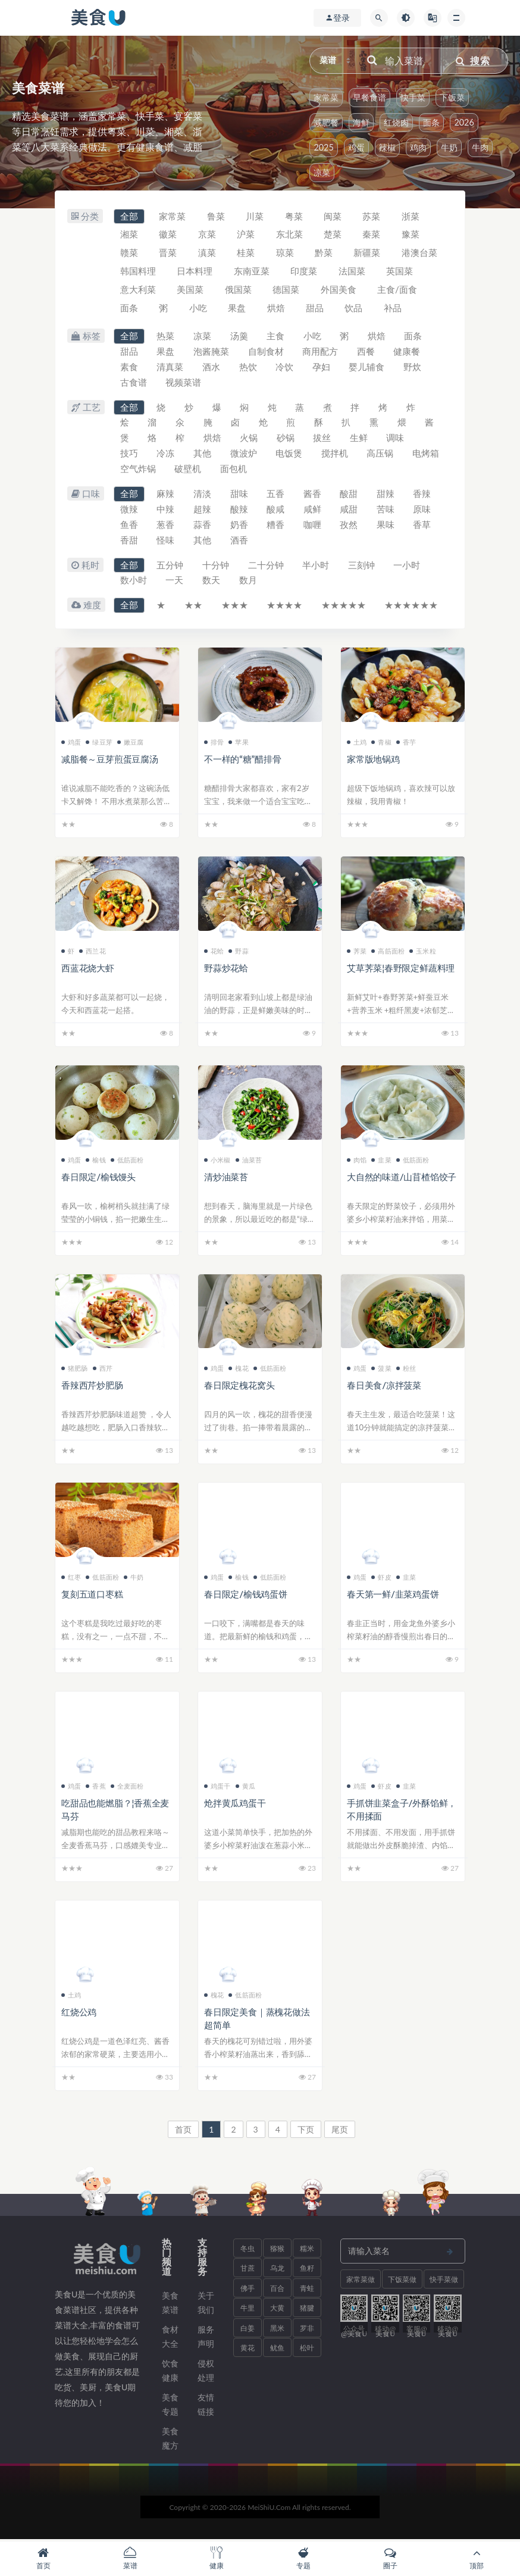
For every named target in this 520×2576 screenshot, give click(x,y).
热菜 (166, 337)
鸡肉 (418, 147)
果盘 (238, 309)
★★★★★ (344, 607)
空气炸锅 (184, 470)
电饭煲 (290, 454)
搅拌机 (335, 454)
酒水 (212, 367)
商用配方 (321, 352)
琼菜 (286, 253)
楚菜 (334, 235)
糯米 (307, 2249)
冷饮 (286, 367)
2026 (464, 122)
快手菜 (412, 97)
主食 (277, 337)
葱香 (166, 526)
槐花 (238, 1370)
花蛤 (214, 952)
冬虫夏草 (247, 2252)
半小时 (316, 566)
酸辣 (240, 510)
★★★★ (285, 607)
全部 (129, 216)
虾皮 (381, 1579)
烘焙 (277, 309)
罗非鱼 (307, 2332)
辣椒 (387, 147)
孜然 (350, 526)
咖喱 (313, 526)
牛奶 (449, 147)
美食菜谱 (170, 2303)
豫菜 (412, 235)
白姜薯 (247, 2332)
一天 (175, 582)
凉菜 (322, 172)
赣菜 (129, 253)
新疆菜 (368, 253)
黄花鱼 (247, 2352)
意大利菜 (138, 290)
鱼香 (129, 526)
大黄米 (277, 2312)
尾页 (339, 2130)
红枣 (71, 1579)
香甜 (129, 541)
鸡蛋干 (217, 1787)
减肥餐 (326, 122)
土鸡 (356, 743)
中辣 (166, 510)
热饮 (249, 367)
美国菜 (190, 290)
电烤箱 (133, 470)
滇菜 (208, 253)
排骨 (214, 743)
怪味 (166, 541)
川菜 (256, 216)
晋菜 (168, 253)
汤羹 (240, 337)
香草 (424, 526)
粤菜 (294, 216)
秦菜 (373, 235)
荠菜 (356, 952)
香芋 (406, 743)
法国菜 (352, 272)
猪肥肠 (74, 1370)
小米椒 (217, 1161)
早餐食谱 (369, 97)
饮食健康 (170, 2371)
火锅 (250, 439)
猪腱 (307, 2309)
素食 (129, 367)
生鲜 (360, 439)
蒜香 (203, 526)
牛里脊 (247, 2312)
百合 (277, 2289)
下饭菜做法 (402, 2283)
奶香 (240, 526)
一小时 (408, 566)
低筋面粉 (127, 1161)
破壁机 (234, 470)
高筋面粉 (388, 952)
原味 (424, 510)
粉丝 (406, 1370)
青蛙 (307, 2289)
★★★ (235, 607)
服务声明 (206, 2337)
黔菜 (325, 253)
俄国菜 (238, 290)
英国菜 (400, 272)
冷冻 (166, 454)
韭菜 (381, 1161)
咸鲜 (313, 510)
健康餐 (408, 352)
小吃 (199, 309)
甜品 (316, 309)
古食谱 (133, 383)
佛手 (247, 2289)
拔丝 (324, 439)
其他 (203, 454)
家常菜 (326, 97)
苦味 (387, 510)
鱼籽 (307, 2269)
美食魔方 (170, 2439)
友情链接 (206, 2405)
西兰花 (92, 952)
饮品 (355, 309)
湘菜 (129, 235)
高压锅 (381, 454)
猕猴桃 (277, 2252)
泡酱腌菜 (212, 352)
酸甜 (350, 495)
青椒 (381, 743)
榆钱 (95, 1161)
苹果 (238, 743)
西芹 (102, 1370)
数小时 (133, 582)
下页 (305, 2130)
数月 (249, 582)
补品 (394, 309)
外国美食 (339, 290)
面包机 (280, 470)
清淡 (203, 495)
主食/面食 (398, 290)
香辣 (424, 495)
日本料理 (195, 272)
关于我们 (206, 2303)
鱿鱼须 (277, 2352)
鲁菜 (216, 216)
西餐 (367, 352)
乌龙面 (277, 2272)
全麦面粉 (127, 1787)
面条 (431, 122)
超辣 (203, 510)
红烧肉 (396, 122)
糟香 (277, 526)
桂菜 (247, 253)
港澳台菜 (421, 253)
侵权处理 (206, 2371)
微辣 (129, 510)
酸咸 (277, 510)
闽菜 (334, 216)
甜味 (240, 495)
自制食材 (266, 352)
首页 (183, 2130)
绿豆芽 (99, 743)
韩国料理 (138, 272)
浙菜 (412, 216)
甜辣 (387, 495)
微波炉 (244, 454)
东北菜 (290, 235)
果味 (387, 526)
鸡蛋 (356, 147)
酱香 (313, 495)
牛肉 (480, 147)
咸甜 (350, 510)
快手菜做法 (444, 2283)
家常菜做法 (360, 2283)
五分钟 (170, 566)
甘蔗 (247, 2269)
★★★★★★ (413, 607)
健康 (216, 2558)
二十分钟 (266, 566)
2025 (323, 147)
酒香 (240, 541)
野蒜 (238, 952)
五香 (277, 495)
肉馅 (356, 1161)
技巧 (129, 454)
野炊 (414, 367)
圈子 (390, 2558)
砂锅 (287, 439)
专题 (303, 2558)
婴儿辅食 (368, 367)
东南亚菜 (252, 272)
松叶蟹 (307, 2352)
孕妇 (322, 367)
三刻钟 (362, 566)
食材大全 (170, 2337)
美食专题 (170, 2405)
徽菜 (168, 235)
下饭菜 (452, 97)
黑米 (277, 2329)
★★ (194, 607)
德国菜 (287, 290)
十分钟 (216, 566)
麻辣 (166, 495)
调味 (397, 439)
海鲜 (361, 122)
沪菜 (247, 235)
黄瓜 (245, 1787)
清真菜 (170, 367)
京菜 (208, 235)
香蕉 (95, 1787)
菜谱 (130, 2558)
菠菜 (381, 1370)
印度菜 (305, 272)
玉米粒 (422, 952)
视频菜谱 (184, 383)
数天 (212, 582)
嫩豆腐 (130, 743)
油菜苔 (249, 1161)
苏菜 (373, 216)
